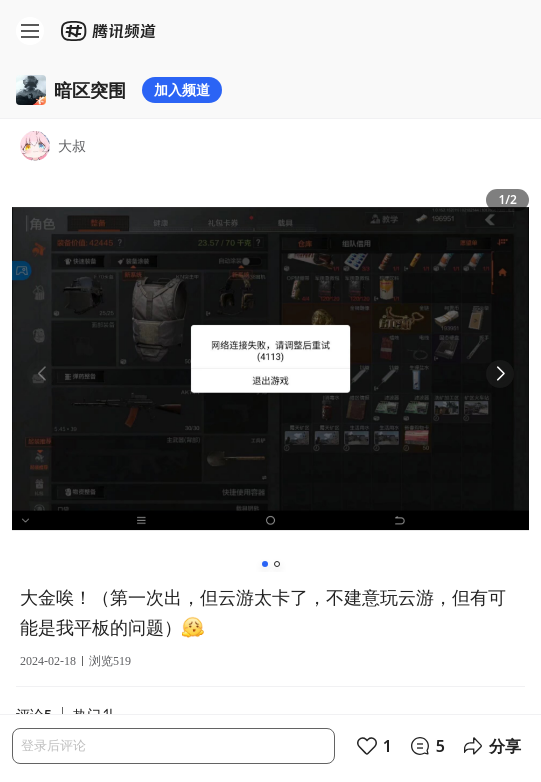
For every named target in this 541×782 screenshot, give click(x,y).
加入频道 (182, 89)
